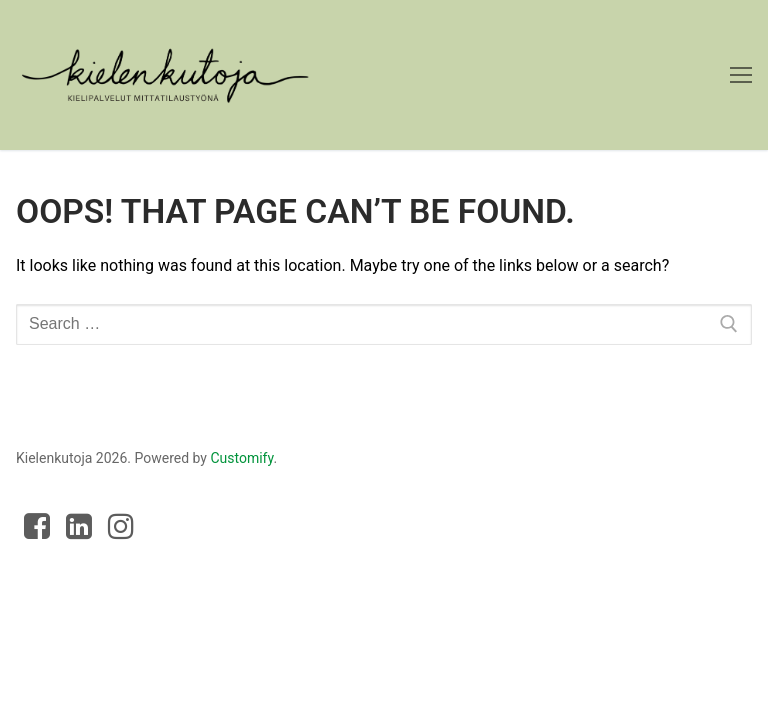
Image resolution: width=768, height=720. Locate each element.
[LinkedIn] (79, 526)
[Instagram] (121, 526)
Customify (241, 458)
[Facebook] (37, 526)
